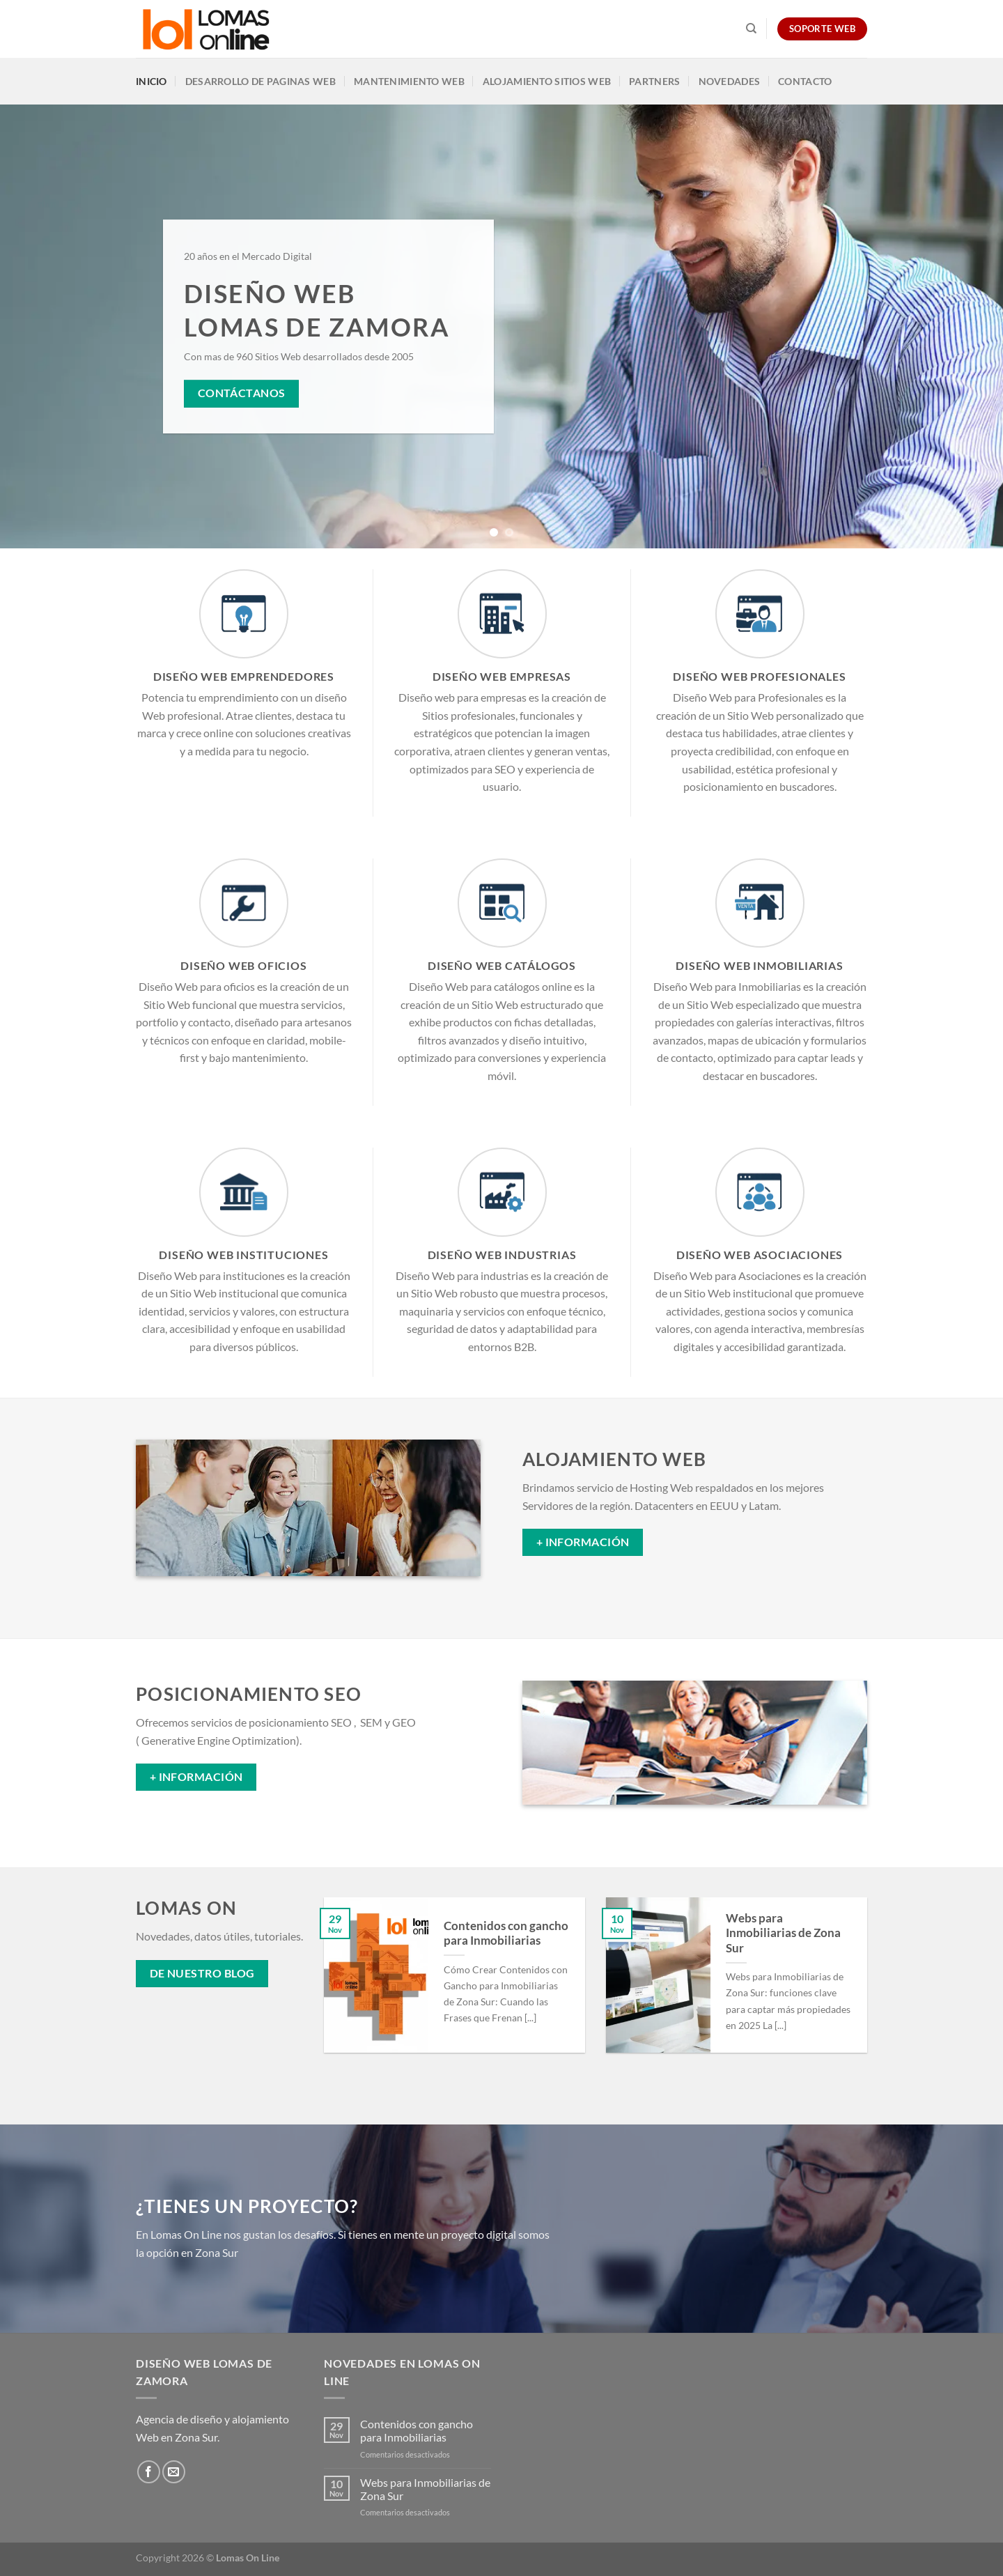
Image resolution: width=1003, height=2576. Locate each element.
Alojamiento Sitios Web (547, 81)
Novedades (730, 81)
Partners (654, 81)
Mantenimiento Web (409, 81)
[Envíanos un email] (173, 2471)
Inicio (151, 81)
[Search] (751, 28)
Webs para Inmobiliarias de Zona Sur (783, 1933)
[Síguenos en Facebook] (148, 2471)
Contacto (805, 81)
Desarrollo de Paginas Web (260, 81)
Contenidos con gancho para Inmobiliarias (506, 1933)
